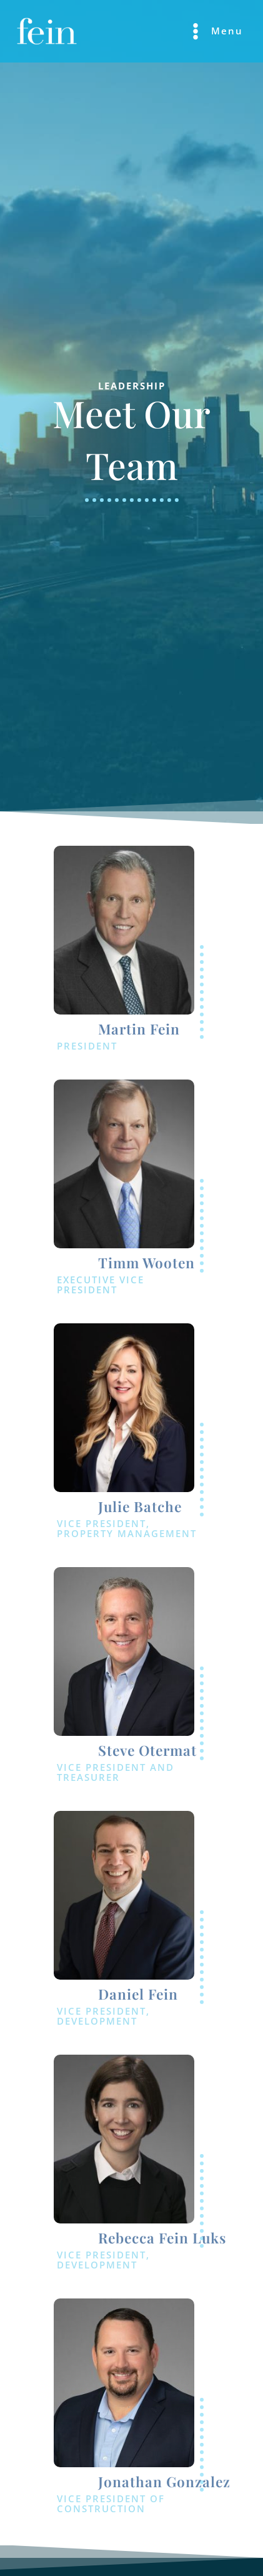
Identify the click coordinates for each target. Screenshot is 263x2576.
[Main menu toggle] (215, 31)
